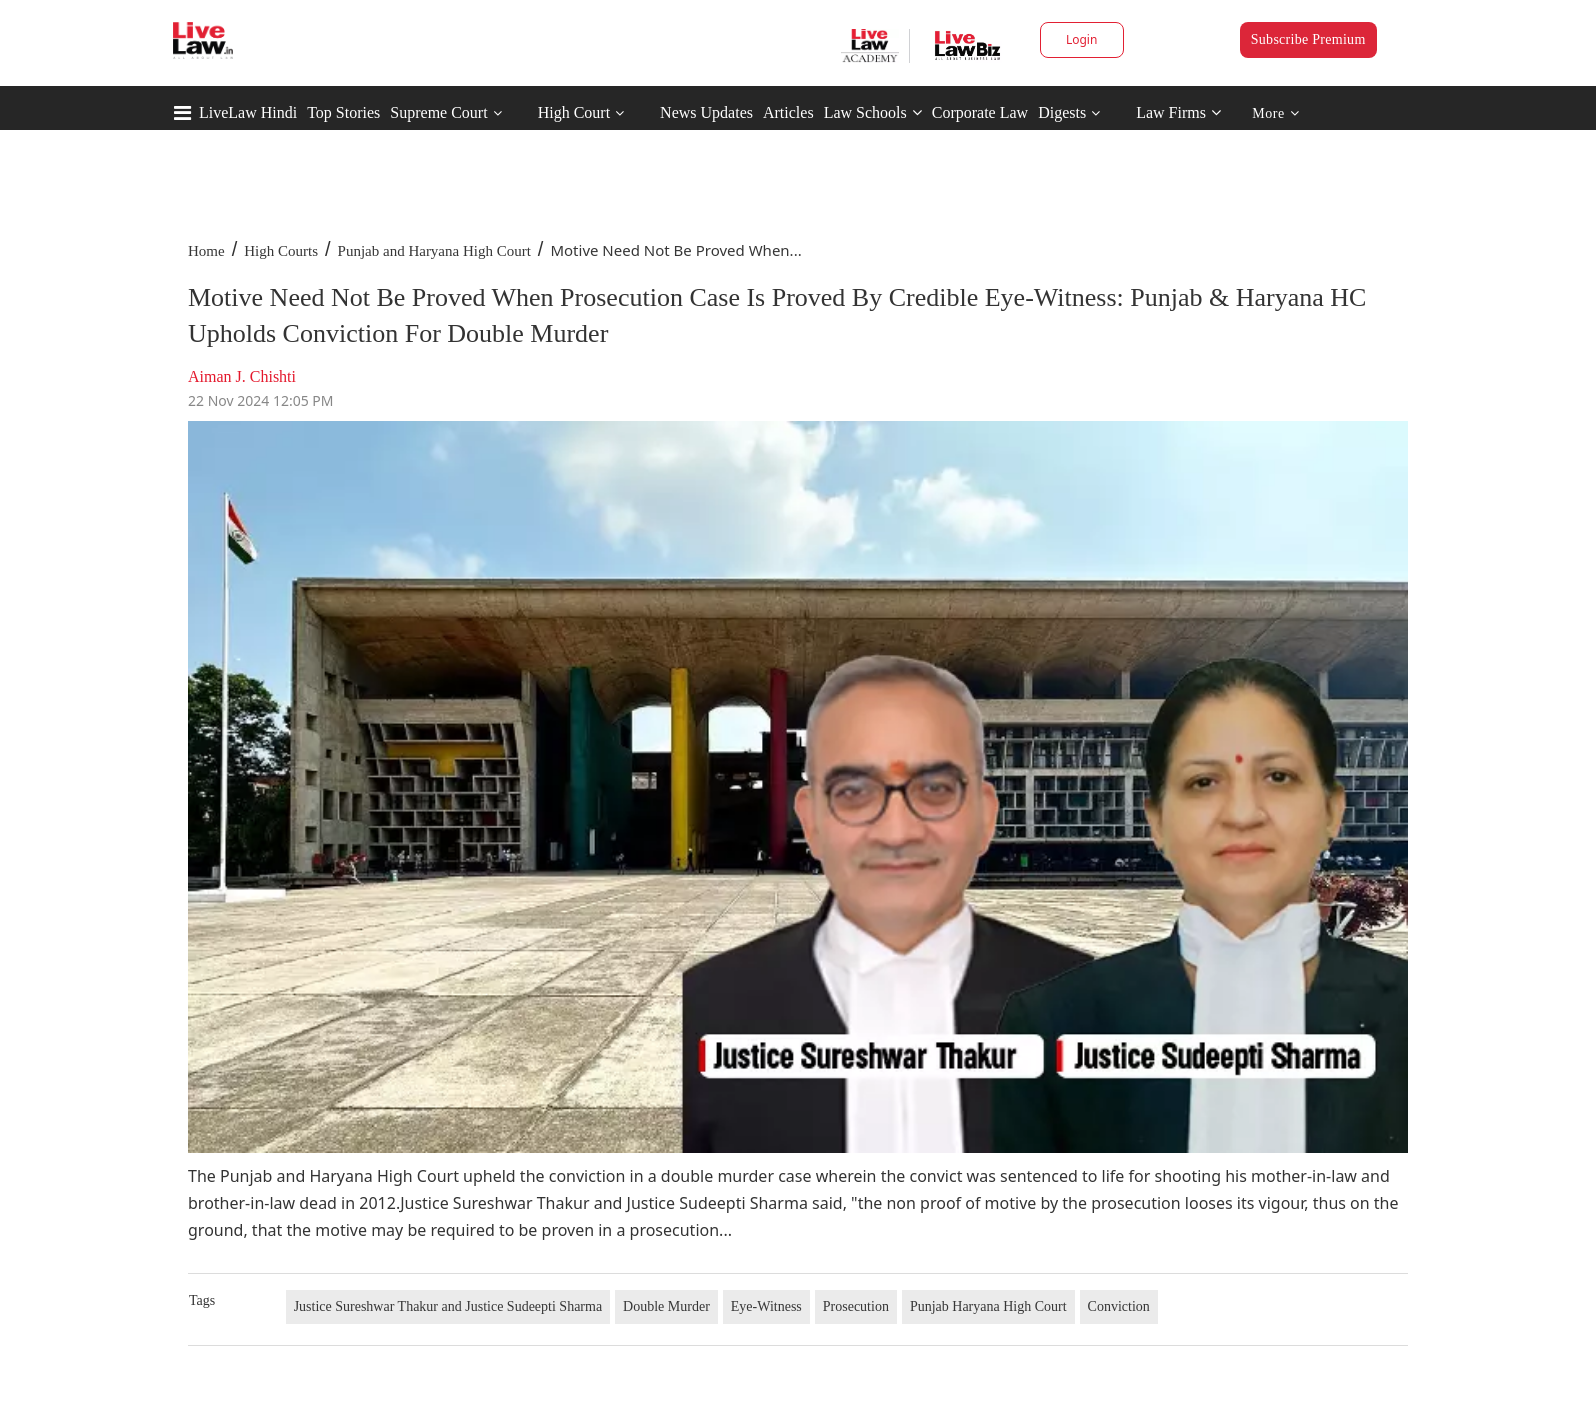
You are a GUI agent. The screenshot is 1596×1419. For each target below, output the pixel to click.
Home (206, 251)
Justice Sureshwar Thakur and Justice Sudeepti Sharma (448, 1306)
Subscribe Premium (1308, 39)
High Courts (281, 251)
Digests (1062, 112)
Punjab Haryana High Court (988, 1306)
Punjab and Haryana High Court (434, 251)
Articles (788, 112)
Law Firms (1178, 112)
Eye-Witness (766, 1306)
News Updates (706, 112)
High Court (574, 112)
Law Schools (873, 112)
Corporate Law (980, 112)
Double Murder (666, 1306)
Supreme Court (438, 112)
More (1275, 113)
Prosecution (856, 1306)
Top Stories (343, 112)
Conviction (1119, 1306)
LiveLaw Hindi (248, 112)
